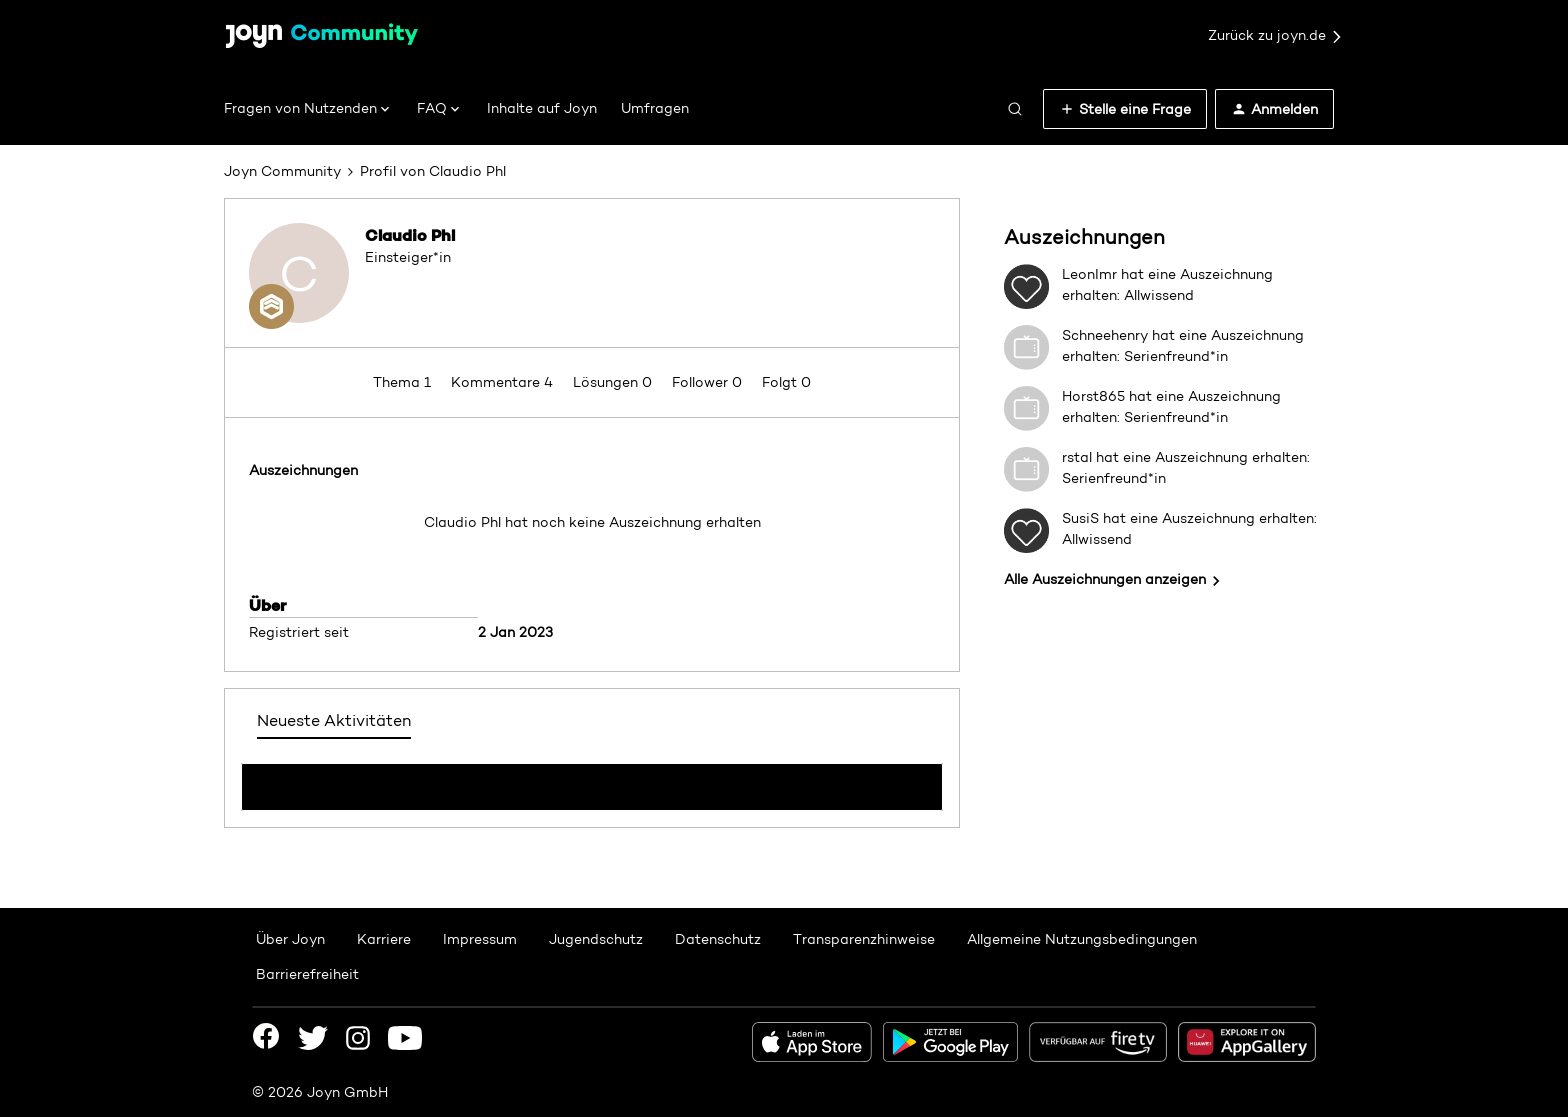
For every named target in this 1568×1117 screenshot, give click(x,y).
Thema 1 (404, 382)
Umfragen (655, 108)
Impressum (480, 939)
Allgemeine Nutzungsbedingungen (1082, 939)
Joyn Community (282, 171)
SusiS (1080, 518)
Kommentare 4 (504, 382)
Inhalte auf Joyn (542, 108)
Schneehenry (1105, 335)
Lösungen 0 (614, 382)
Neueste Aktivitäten (334, 720)
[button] (1125, 109)
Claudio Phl (410, 235)
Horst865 (1093, 396)
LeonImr (1089, 274)
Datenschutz (718, 939)
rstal (1077, 457)
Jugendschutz (596, 939)
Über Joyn (290, 939)
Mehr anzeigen (592, 781)
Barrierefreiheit (307, 974)
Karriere (384, 939)
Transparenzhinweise (864, 939)
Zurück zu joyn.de (1276, 36)
